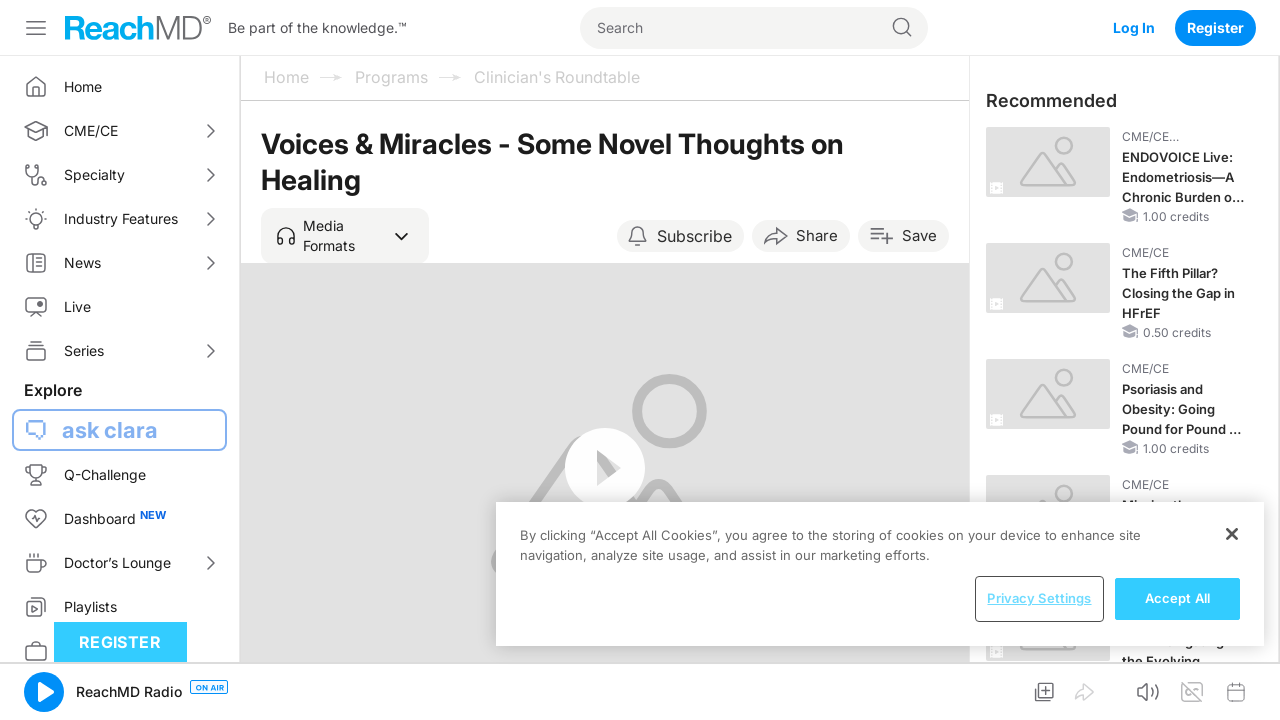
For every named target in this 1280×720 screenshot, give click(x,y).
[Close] (1232, 534)
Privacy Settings (1039, 598)
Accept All (1177, 598)
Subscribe (694, 236)
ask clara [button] (110, 430)
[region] (880, 574)
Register (1215, 27)
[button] (345, 236)
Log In (1134, 27)
